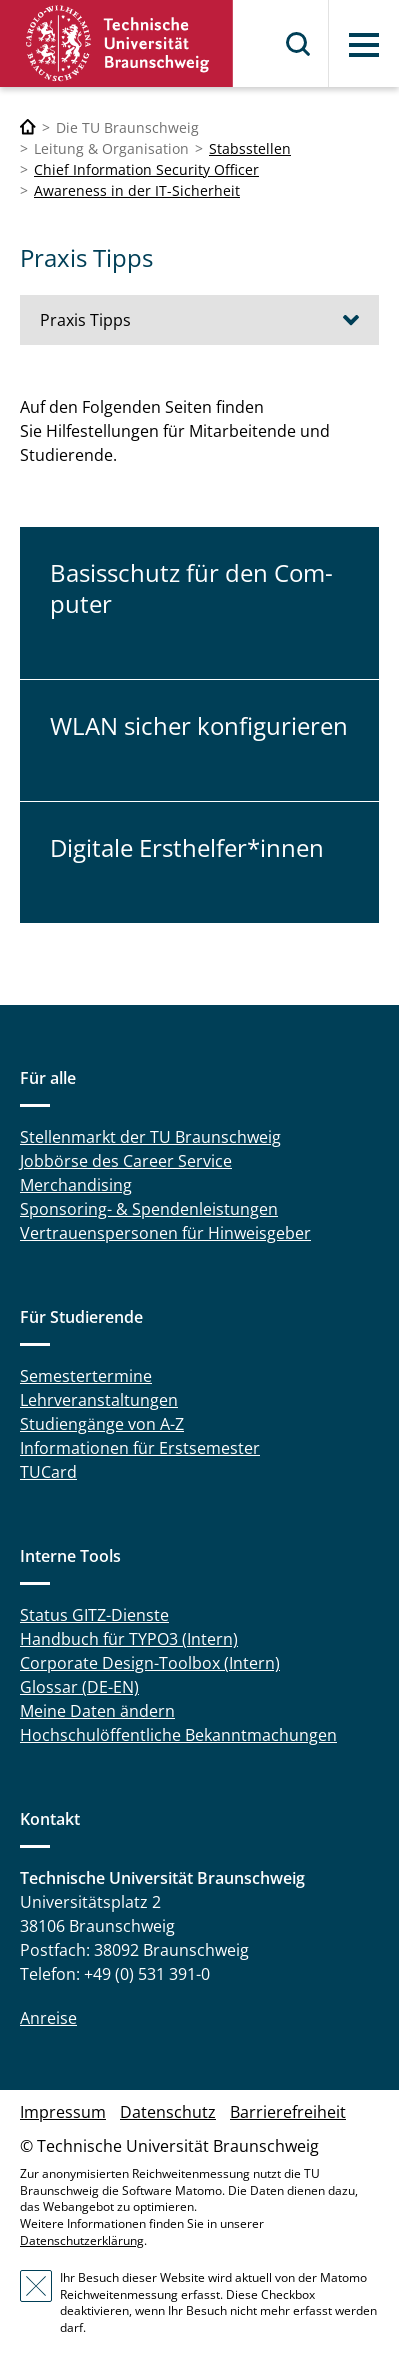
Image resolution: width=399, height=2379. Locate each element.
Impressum (63, 2112)
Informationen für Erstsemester (140, 1448)
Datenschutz (168, 2112)
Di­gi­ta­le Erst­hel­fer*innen (187, 847)
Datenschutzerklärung (82, 2240)
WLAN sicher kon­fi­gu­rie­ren (199, 725)
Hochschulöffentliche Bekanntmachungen (178, 1735)
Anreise (48, 2018)
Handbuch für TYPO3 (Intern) (129, 1639)
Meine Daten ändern (97, 1711)
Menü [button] (364, 45)
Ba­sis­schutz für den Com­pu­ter (191, 588)
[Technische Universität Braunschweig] (28, 127)
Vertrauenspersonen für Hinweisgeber (165, 1233)
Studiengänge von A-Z (102, 1424)
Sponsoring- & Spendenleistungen (149, 1209)
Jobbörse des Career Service (126, 1161)
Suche (299, 44)
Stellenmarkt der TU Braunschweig (150, 1137)
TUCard (48, 1472)
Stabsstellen (250, 148)
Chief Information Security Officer (146, 169)
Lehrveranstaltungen (99, 1400)
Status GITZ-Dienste (94, 1615)
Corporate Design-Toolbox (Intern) (150, 1663)
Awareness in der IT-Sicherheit (137, 190)
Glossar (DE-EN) (79, 1687)
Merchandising (76, 1185)
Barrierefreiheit (288, 2112)
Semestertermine (86, 1376)
